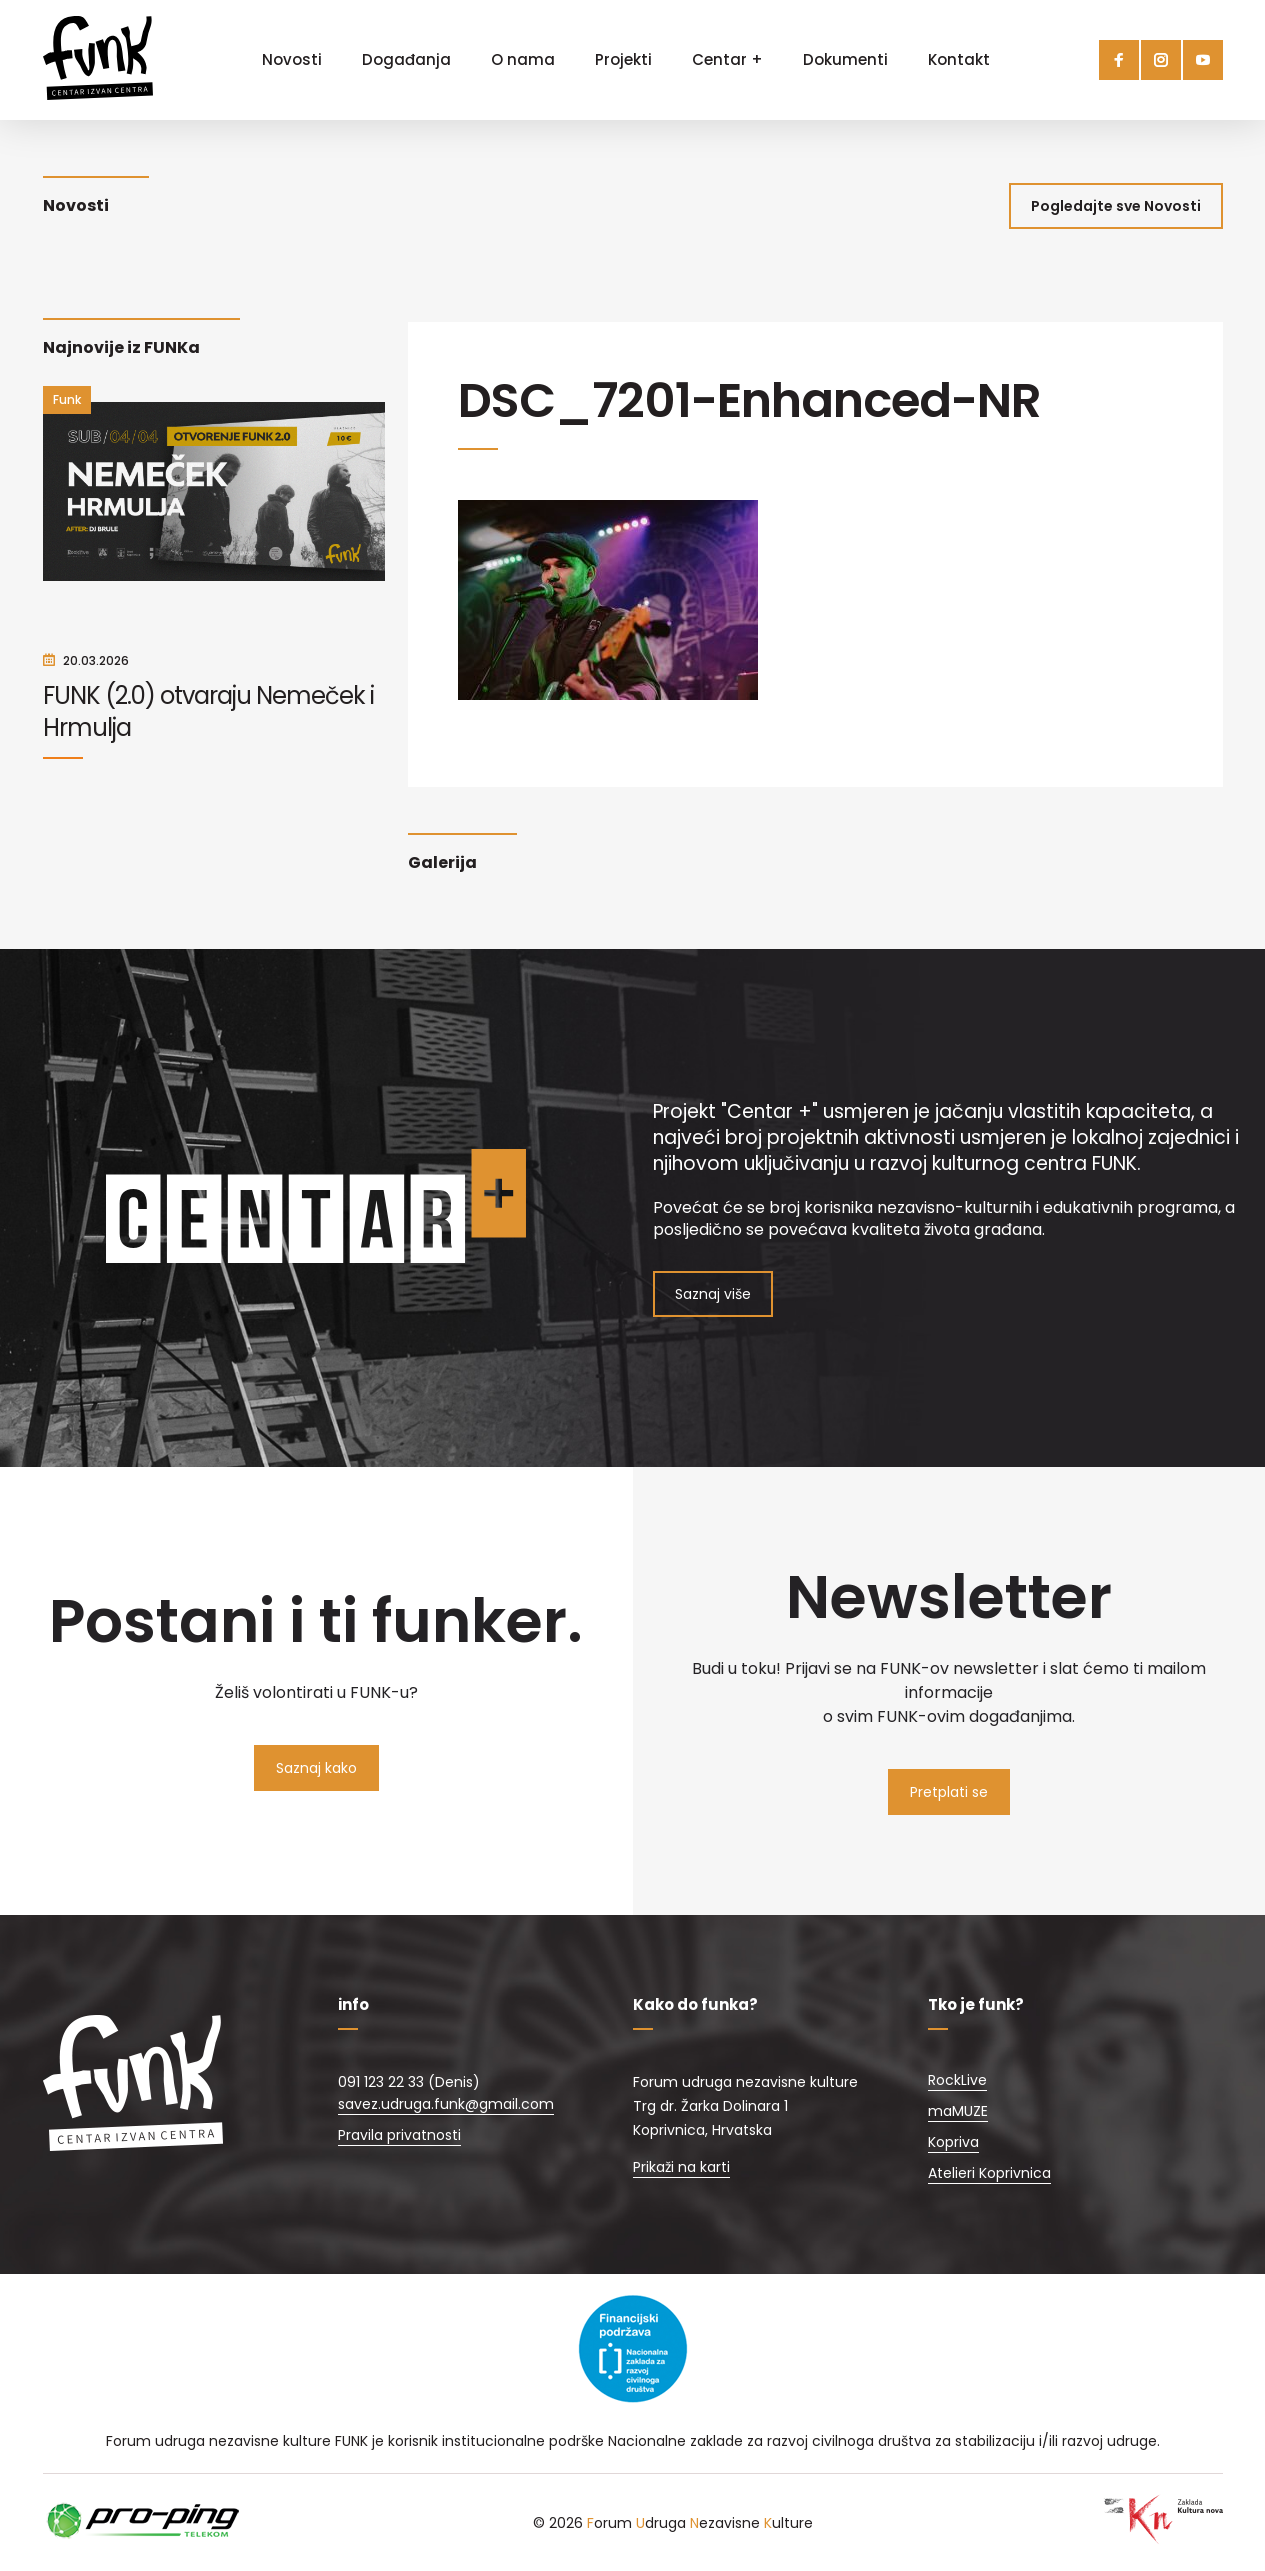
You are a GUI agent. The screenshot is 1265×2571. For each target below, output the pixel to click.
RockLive (957, 2080)
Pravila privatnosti (399, 2135)
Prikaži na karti (681, 2167)
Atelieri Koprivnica (989, 2173)
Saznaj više (713, 1294)
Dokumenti (845, 59)
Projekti (623, 59)
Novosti (292, 59)
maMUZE (958, 2111)
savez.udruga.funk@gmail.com (446, 2104)
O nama (523, 59)
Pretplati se (949, 1792)
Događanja (406, 59)
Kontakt (959, 59)
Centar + (727, 59)
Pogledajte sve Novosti (1116, 206)
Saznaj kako (316, 1768)
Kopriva (953, 2142)
